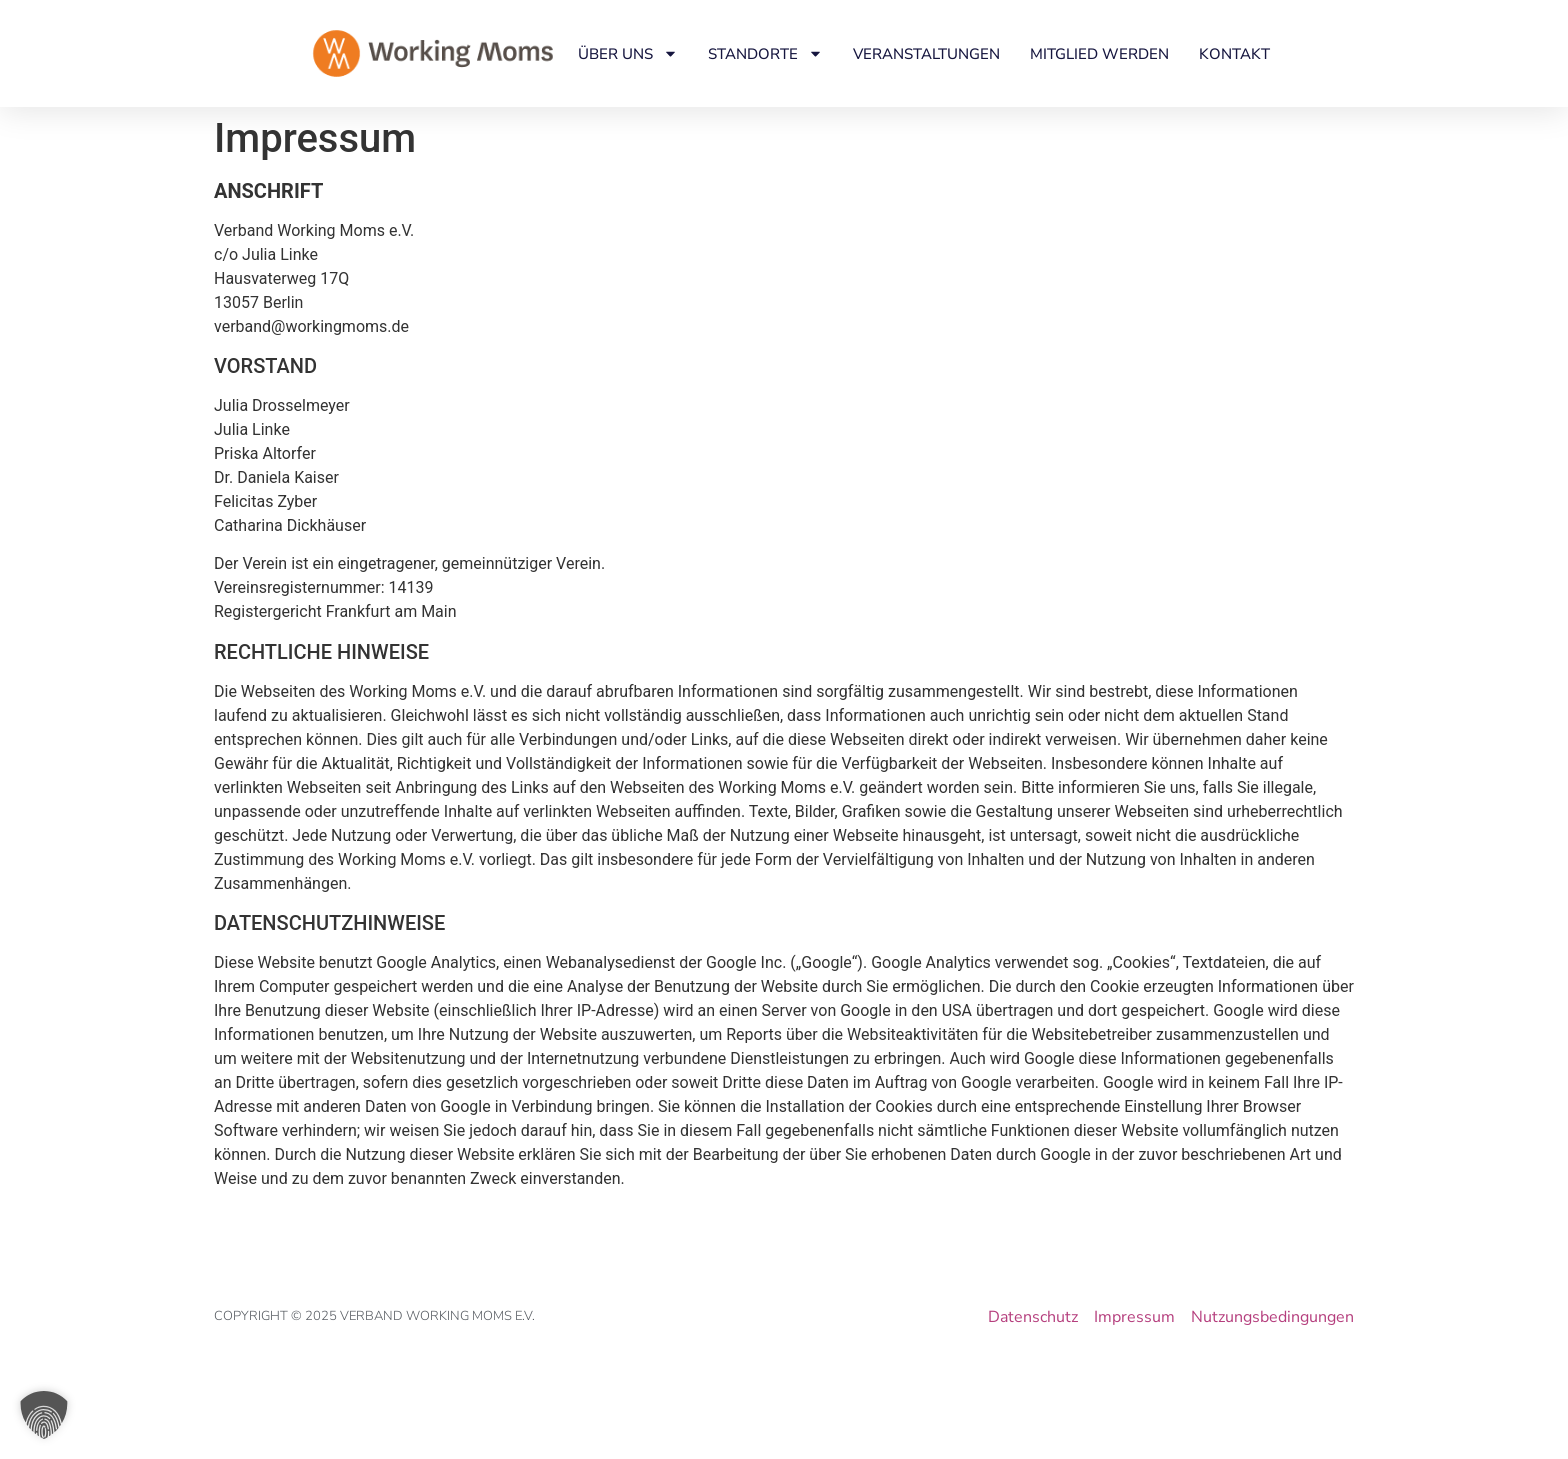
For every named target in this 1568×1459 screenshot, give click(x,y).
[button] (44, 1415)
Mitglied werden (1099, 54)
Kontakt (1234, 54)
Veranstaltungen (926, 54)
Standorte (765, 53)
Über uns (628, 53)
